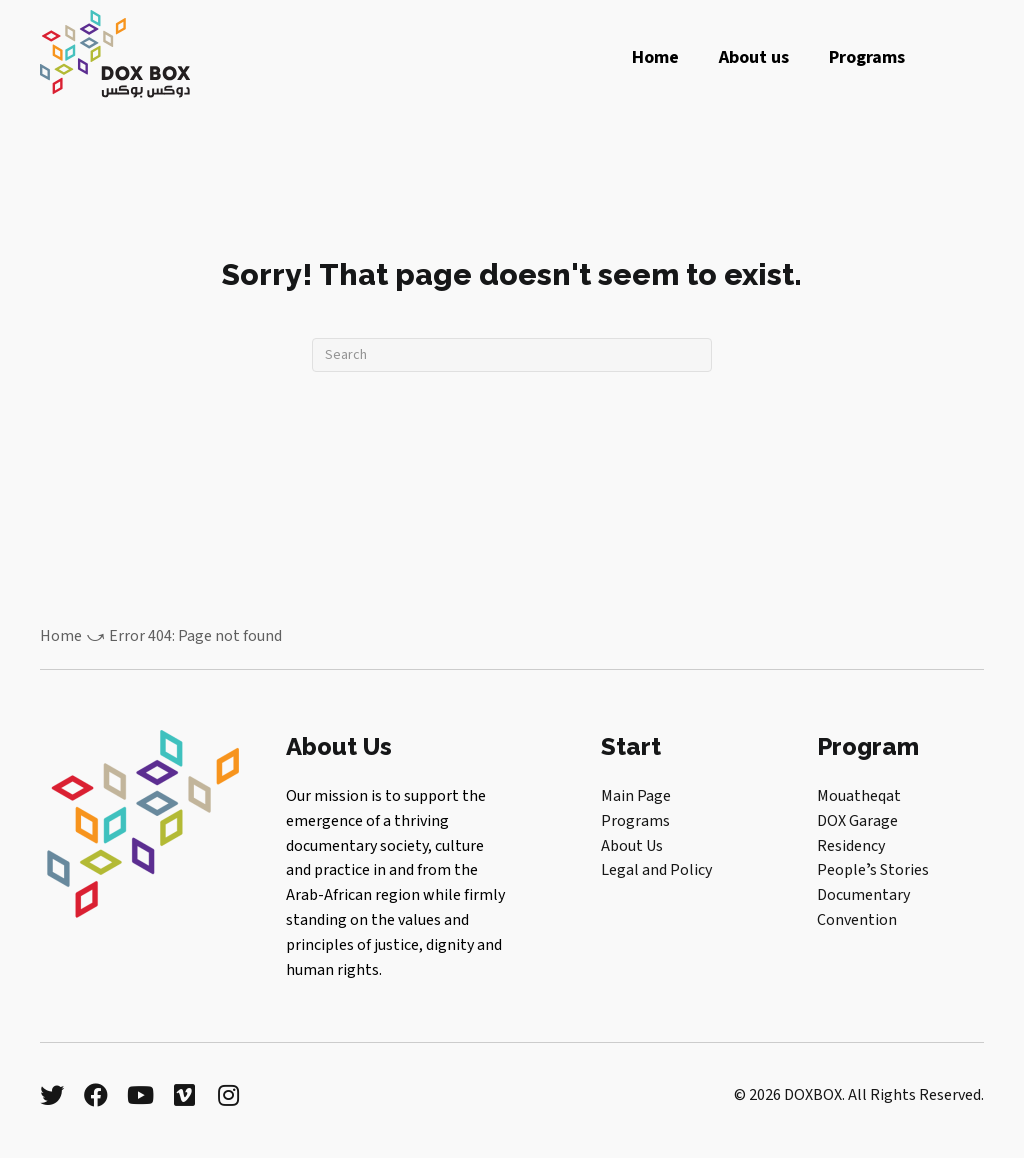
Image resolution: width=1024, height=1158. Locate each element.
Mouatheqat (859, 796)
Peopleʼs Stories (873, 870)
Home (61, 636)
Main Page (636, 796)
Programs (635, 821)
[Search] (512, 355)
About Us (632, 846)
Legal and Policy (656, 870)
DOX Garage (857, 821)
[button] (52, 1095)
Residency (851, 846)
